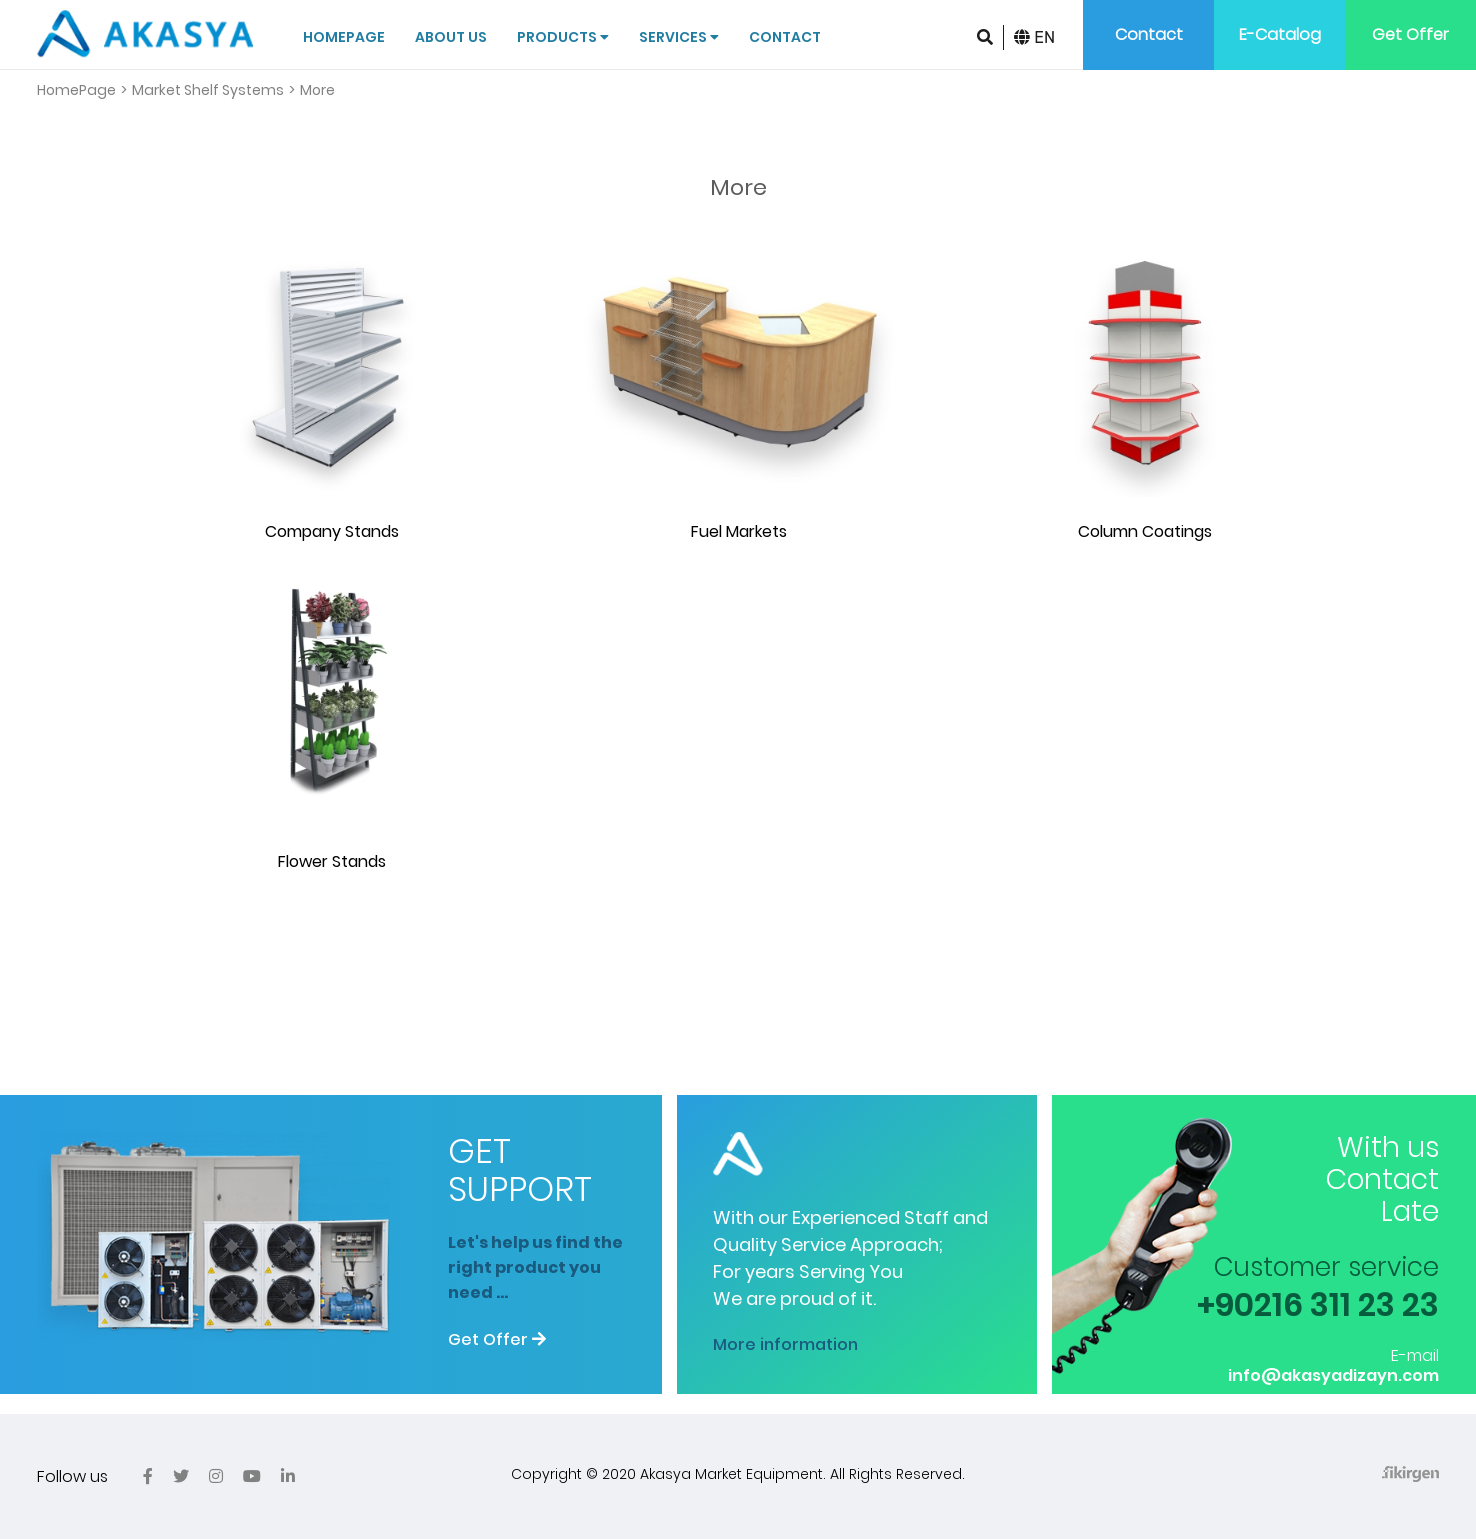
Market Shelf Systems (208, 90)
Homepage (344, 37)
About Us (451, 37)
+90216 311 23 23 (1318, 1304)
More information (785, 1344)
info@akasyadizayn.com (1333, 1375)
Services (679, 37)
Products (563, 37)
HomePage (76, 90)
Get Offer (1410, 34)
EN (1034, 37)
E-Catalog (1280, 34)
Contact (785, 37)
